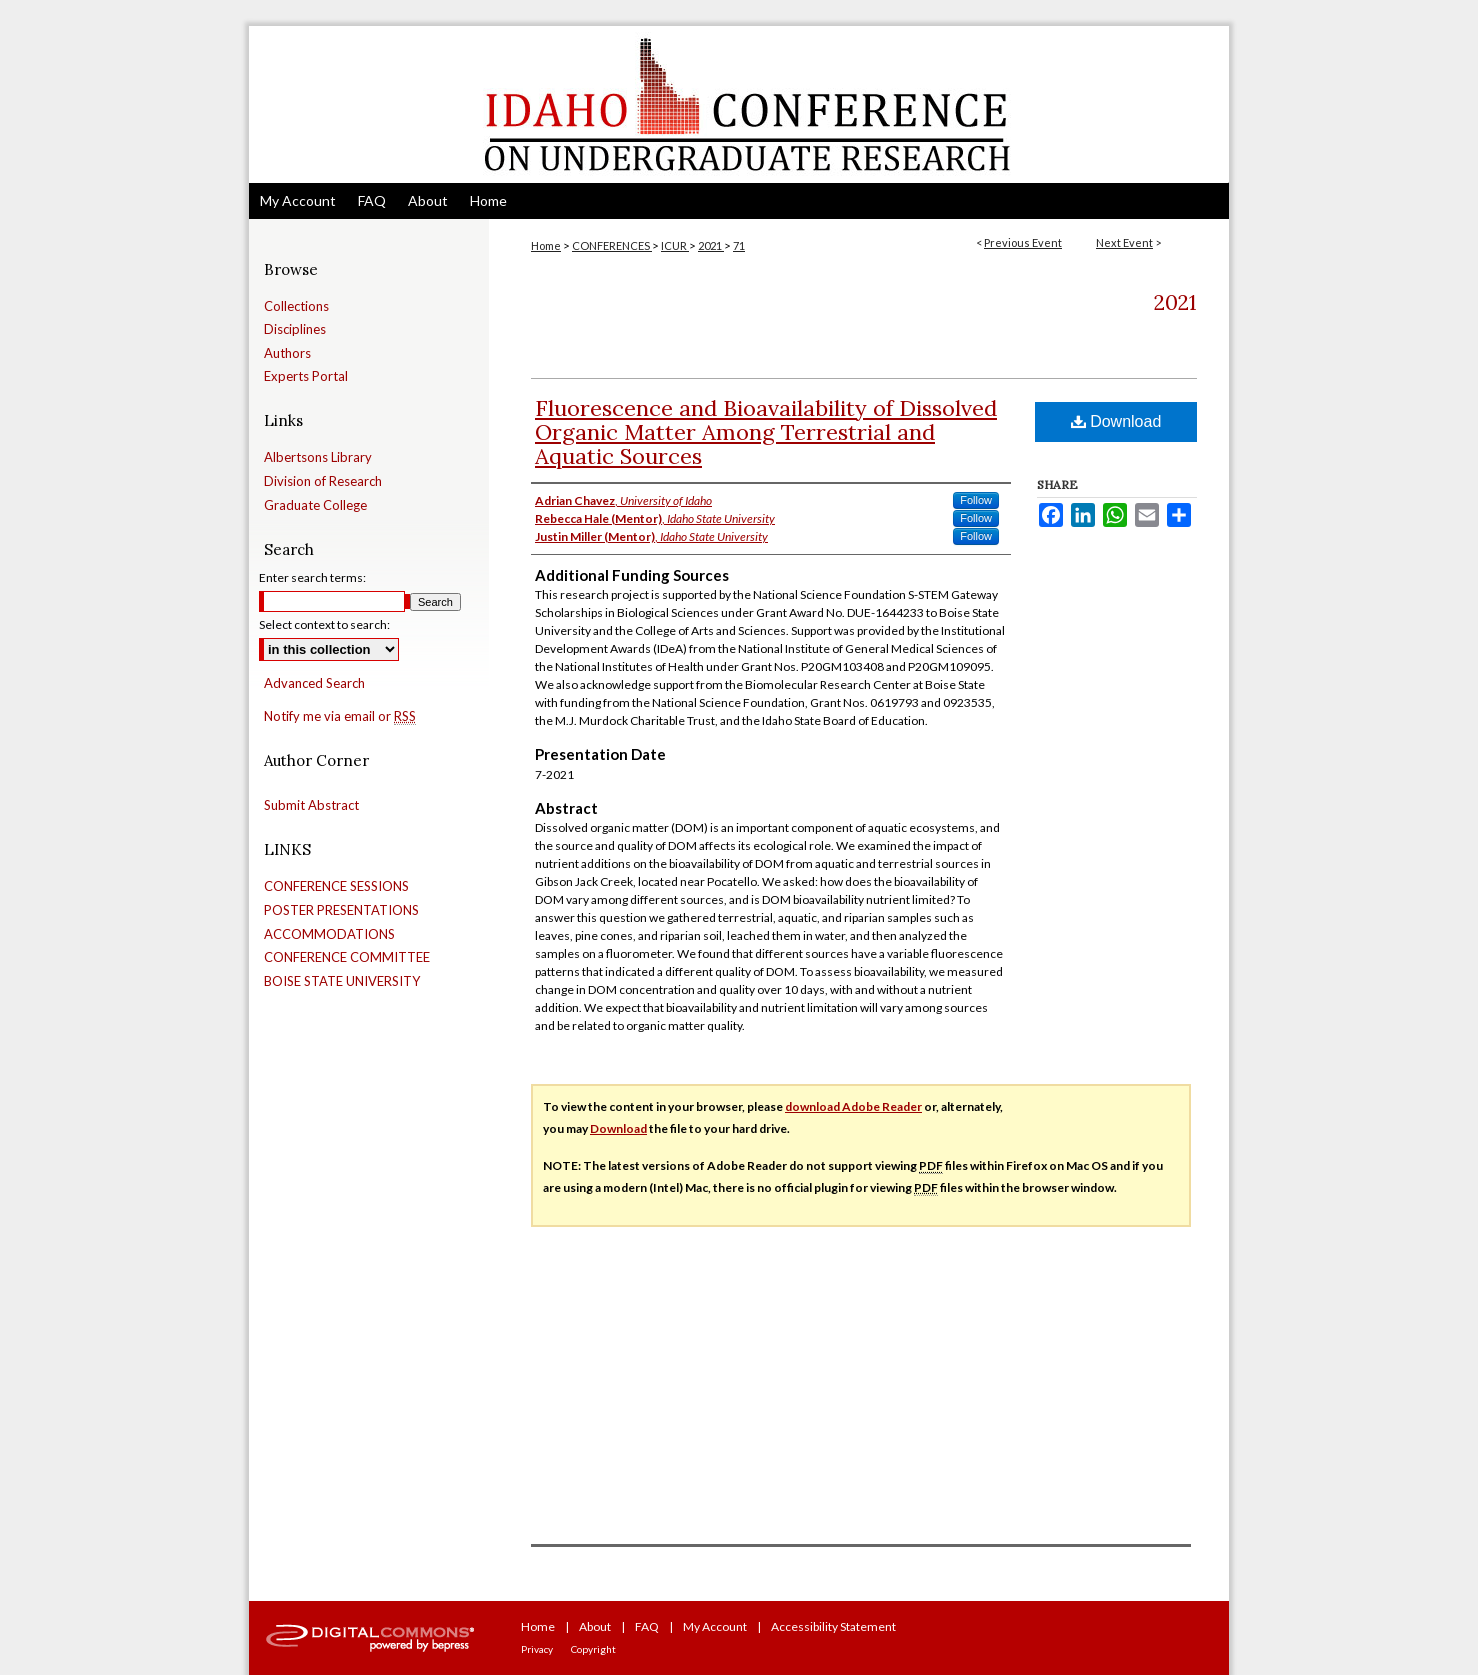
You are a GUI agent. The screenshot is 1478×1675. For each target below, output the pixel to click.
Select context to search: (324, 624)
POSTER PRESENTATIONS (341, 910)
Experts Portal (306, 376)
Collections (296, 306)
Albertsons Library (318, 457)
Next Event (1124, 242)
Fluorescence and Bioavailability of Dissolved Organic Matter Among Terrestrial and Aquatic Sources (766, 432)
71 (739, 245)
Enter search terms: (312, 577)
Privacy (537, 1649)
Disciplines (295, 329)
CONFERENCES (612, 245)
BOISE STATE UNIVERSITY (342, 981)
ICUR (675, 245)
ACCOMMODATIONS (329, 934)
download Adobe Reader (853, 1106)
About (595, 1626)
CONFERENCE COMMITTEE (347, 957)
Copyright (593, 1649)
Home (546, 245)
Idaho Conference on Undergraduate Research (739, 104)
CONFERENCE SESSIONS (336, 886)
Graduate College (315, 505)
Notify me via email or (340, 717)
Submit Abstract (311, 805)
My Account (715, 1626)
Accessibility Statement (833, 1626)
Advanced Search (314, 683)
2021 (711, 245)
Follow (976, 500)
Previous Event (1023, 242)
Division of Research (323, 481)
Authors (287, 353)
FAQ (647, 1626)
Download (1116, 421)
